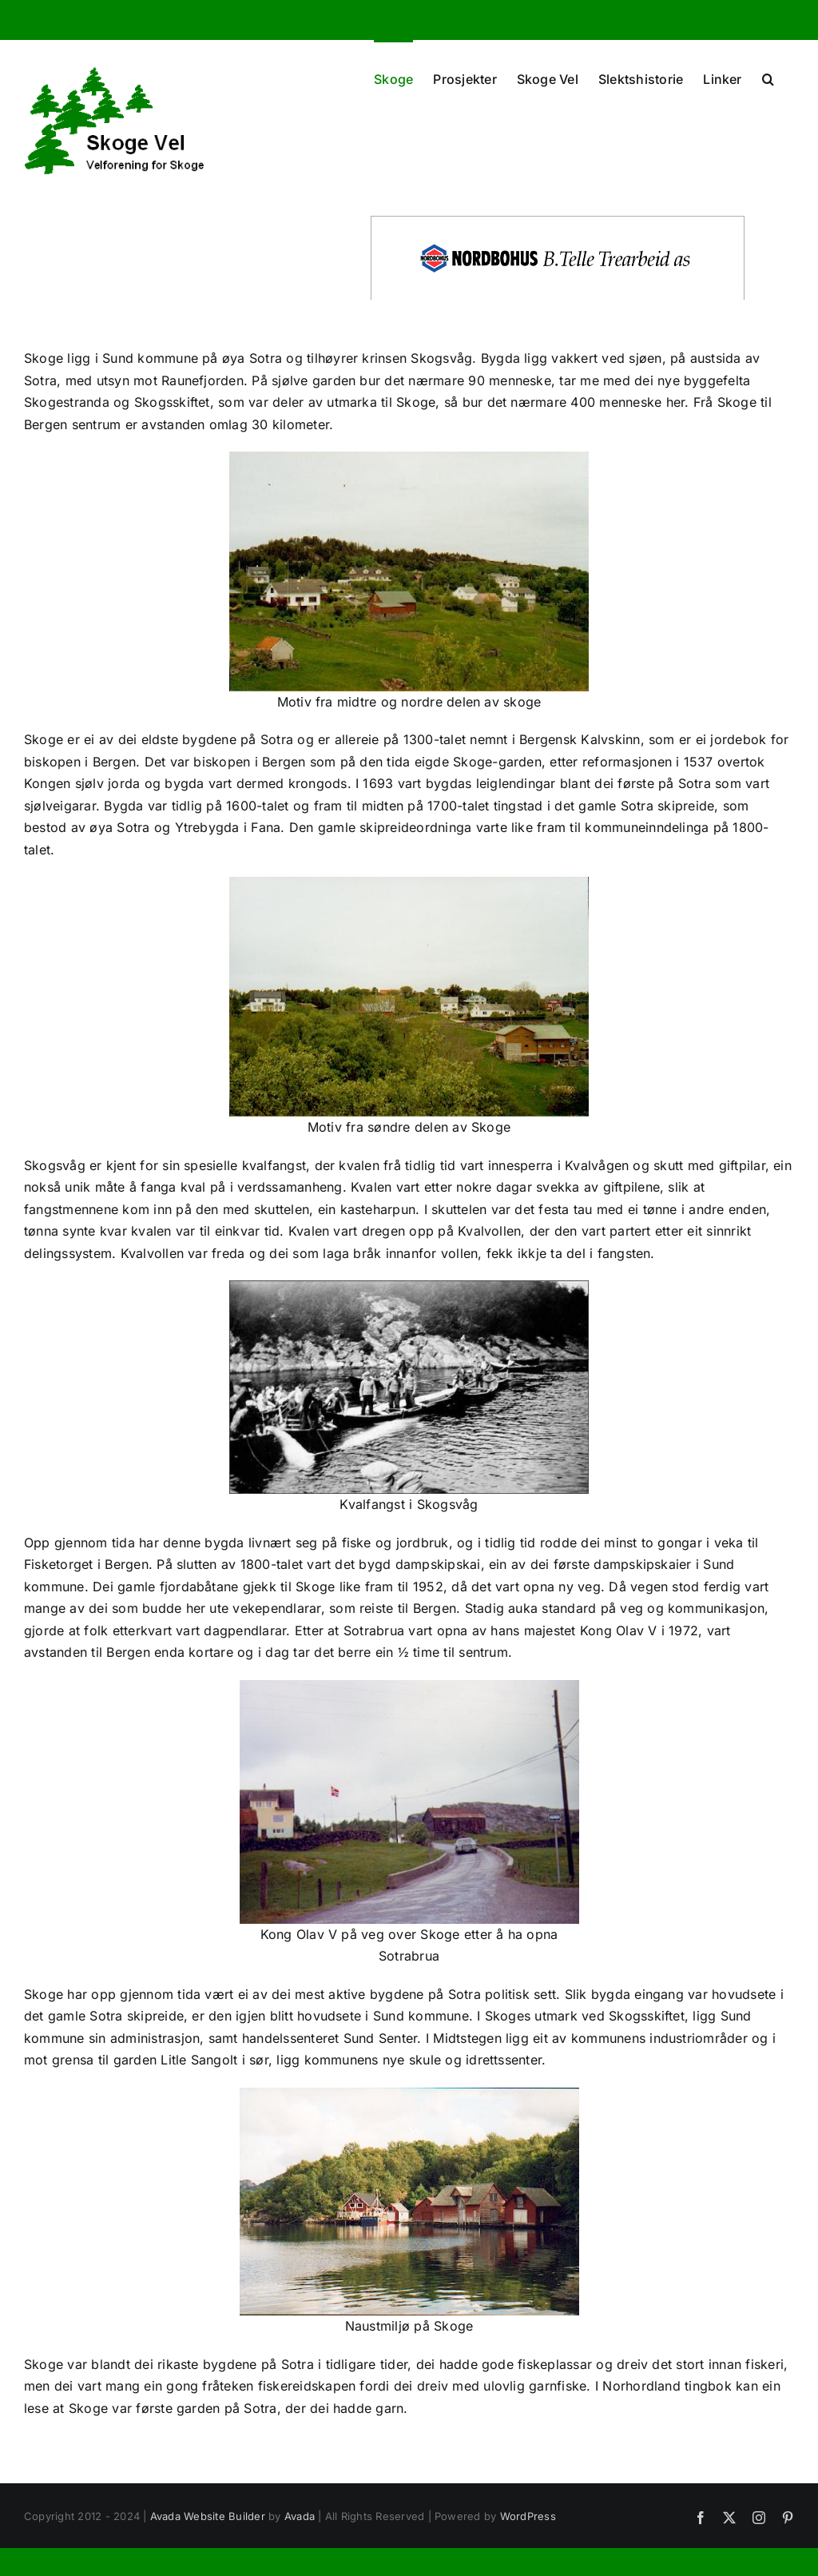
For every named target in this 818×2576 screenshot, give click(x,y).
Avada (299, 2516)
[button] (768, 77)
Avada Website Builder (207, 2516)
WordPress (528, 2516)
